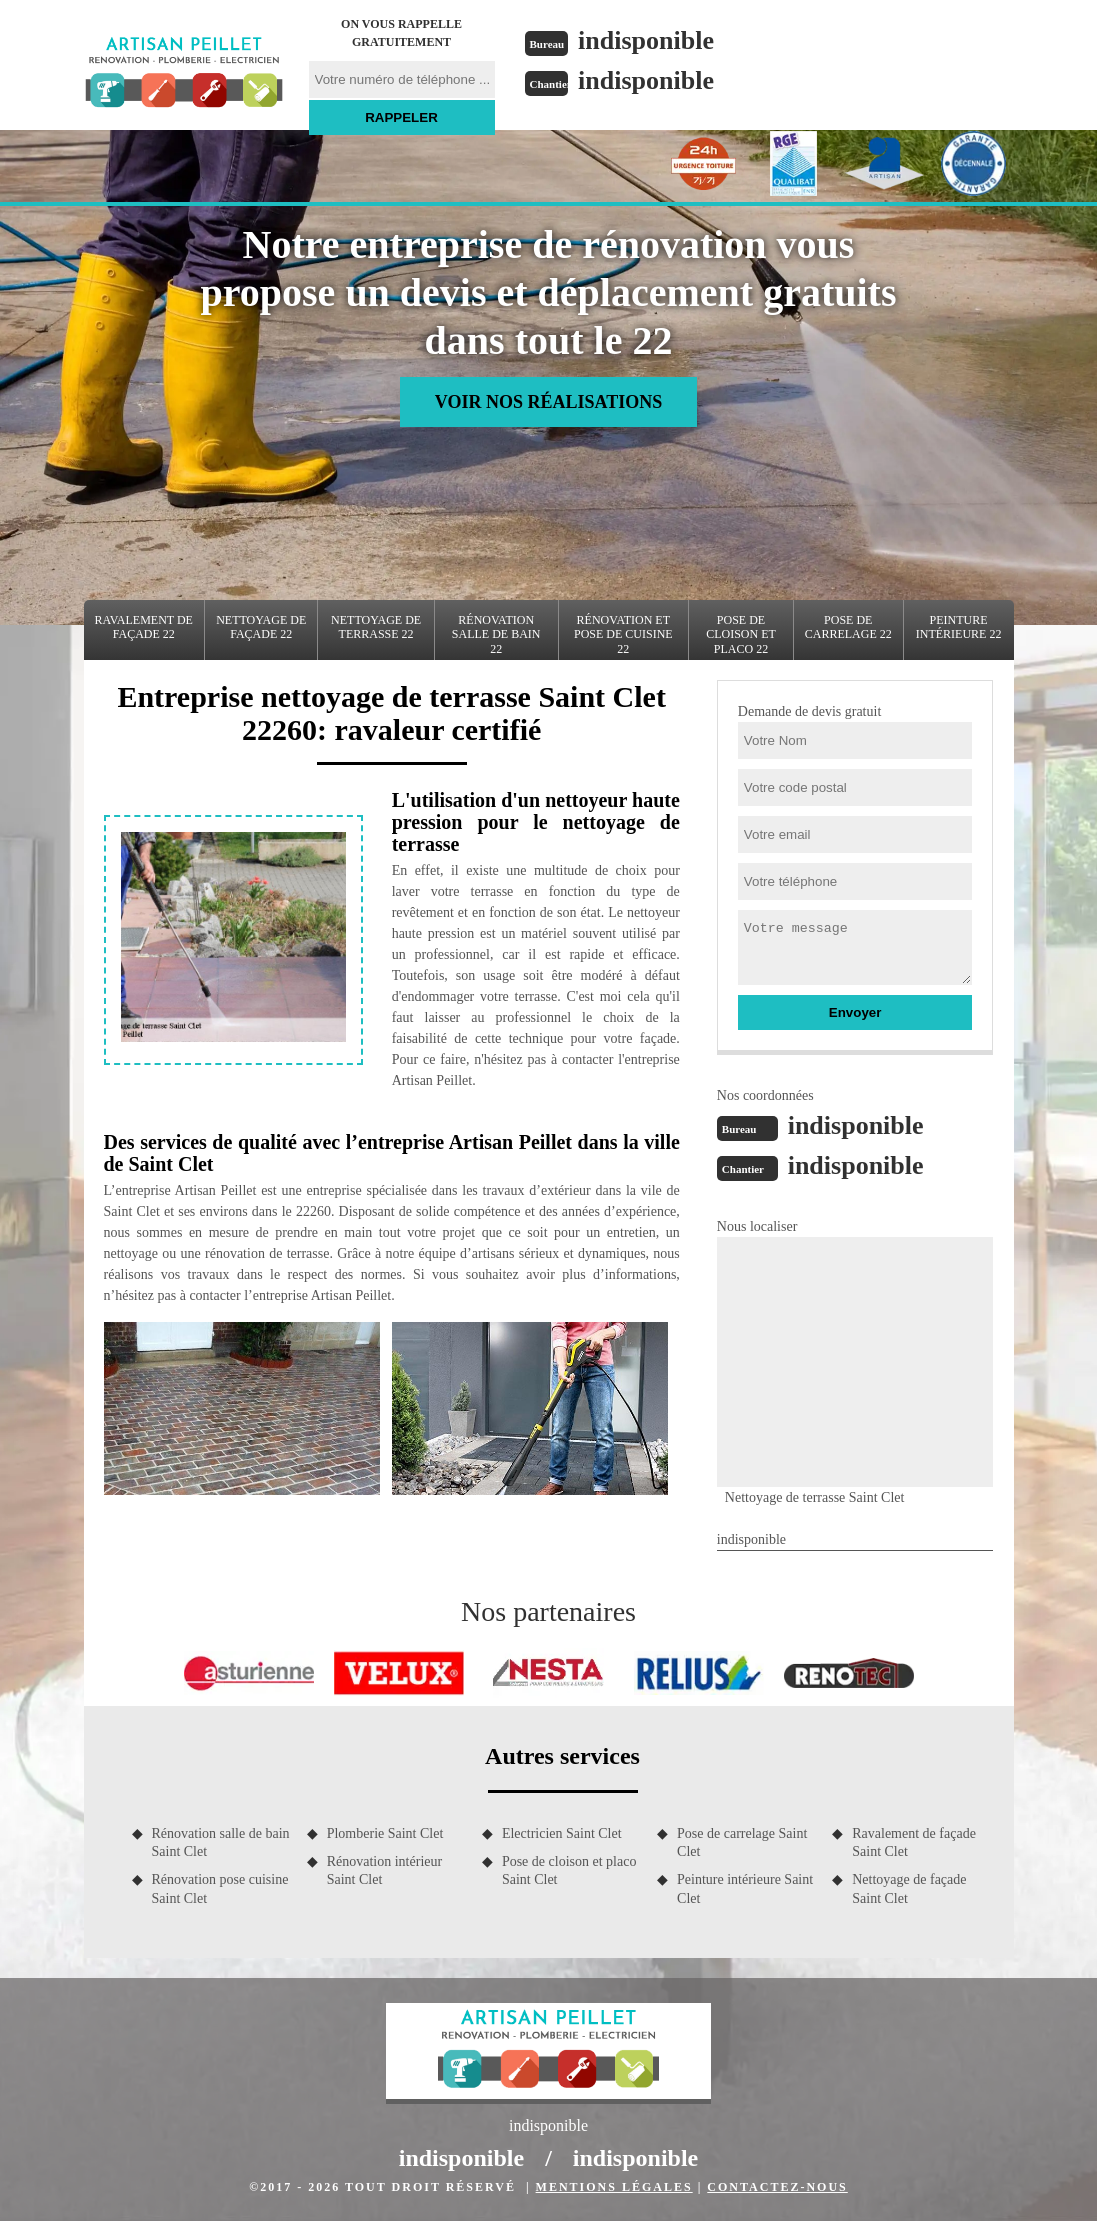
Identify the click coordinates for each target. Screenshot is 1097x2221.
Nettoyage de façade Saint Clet (909, 1888)
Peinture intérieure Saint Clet (745, 1888)
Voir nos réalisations (548, 402)
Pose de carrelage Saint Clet (742, 1842)
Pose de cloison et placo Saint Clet (569, 1870)
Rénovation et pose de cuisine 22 (623, 634)
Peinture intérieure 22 (959, 627)
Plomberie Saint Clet (385, 1833)
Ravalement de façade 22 (144, 627)
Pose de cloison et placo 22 (741, 634)
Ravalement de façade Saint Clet (914, 1842)
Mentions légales (614, 2187)
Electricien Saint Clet (562, 1833)
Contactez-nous (777, 2187)
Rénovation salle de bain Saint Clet (221, 1842)
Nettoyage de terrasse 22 (376, 627)
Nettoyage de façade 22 (261, 627)
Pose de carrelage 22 (848, 627)
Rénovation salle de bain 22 (496, 634)
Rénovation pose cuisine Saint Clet (220, 1888)
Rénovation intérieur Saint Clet (384, 1870)
